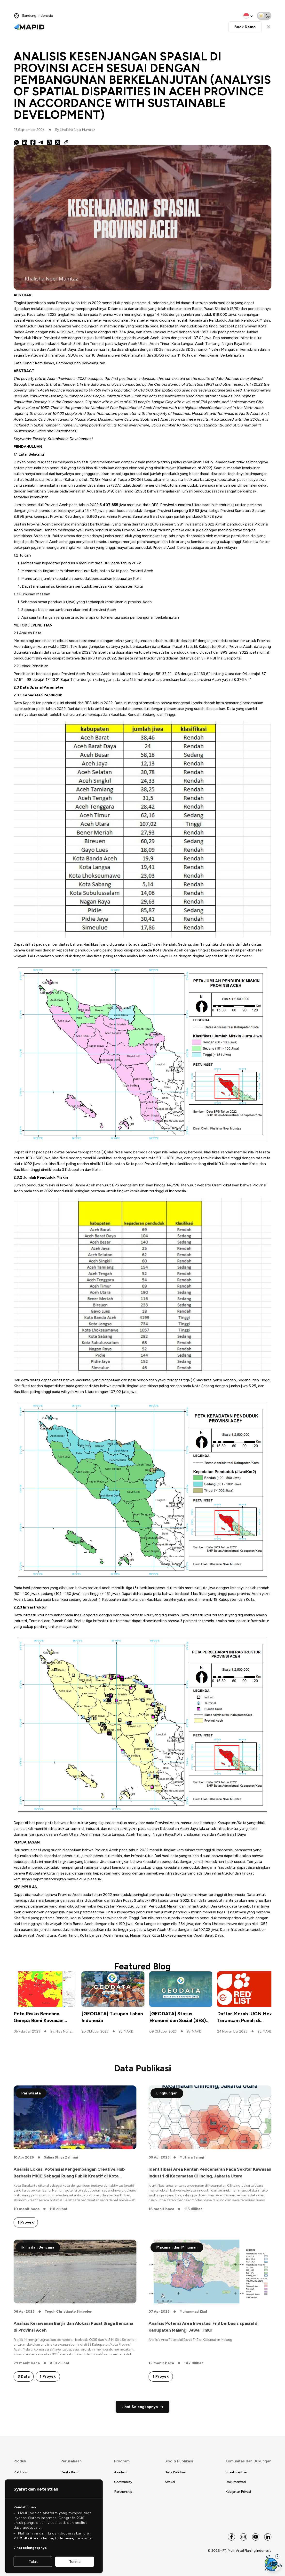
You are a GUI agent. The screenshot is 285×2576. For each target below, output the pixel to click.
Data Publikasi (175, 2472)
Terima (74, 2561)
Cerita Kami (69, 2472)
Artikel (170, 2482)
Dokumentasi (235, 2482)
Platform (21, 2472)
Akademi (120, 2472)
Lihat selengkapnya (30, 2548)
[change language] (248, 16)
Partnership (123, 2492)
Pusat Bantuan (236, 2472)
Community (123, 2482)
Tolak (33, 2561)
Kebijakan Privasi (238, 2492)
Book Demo (245, 27)
